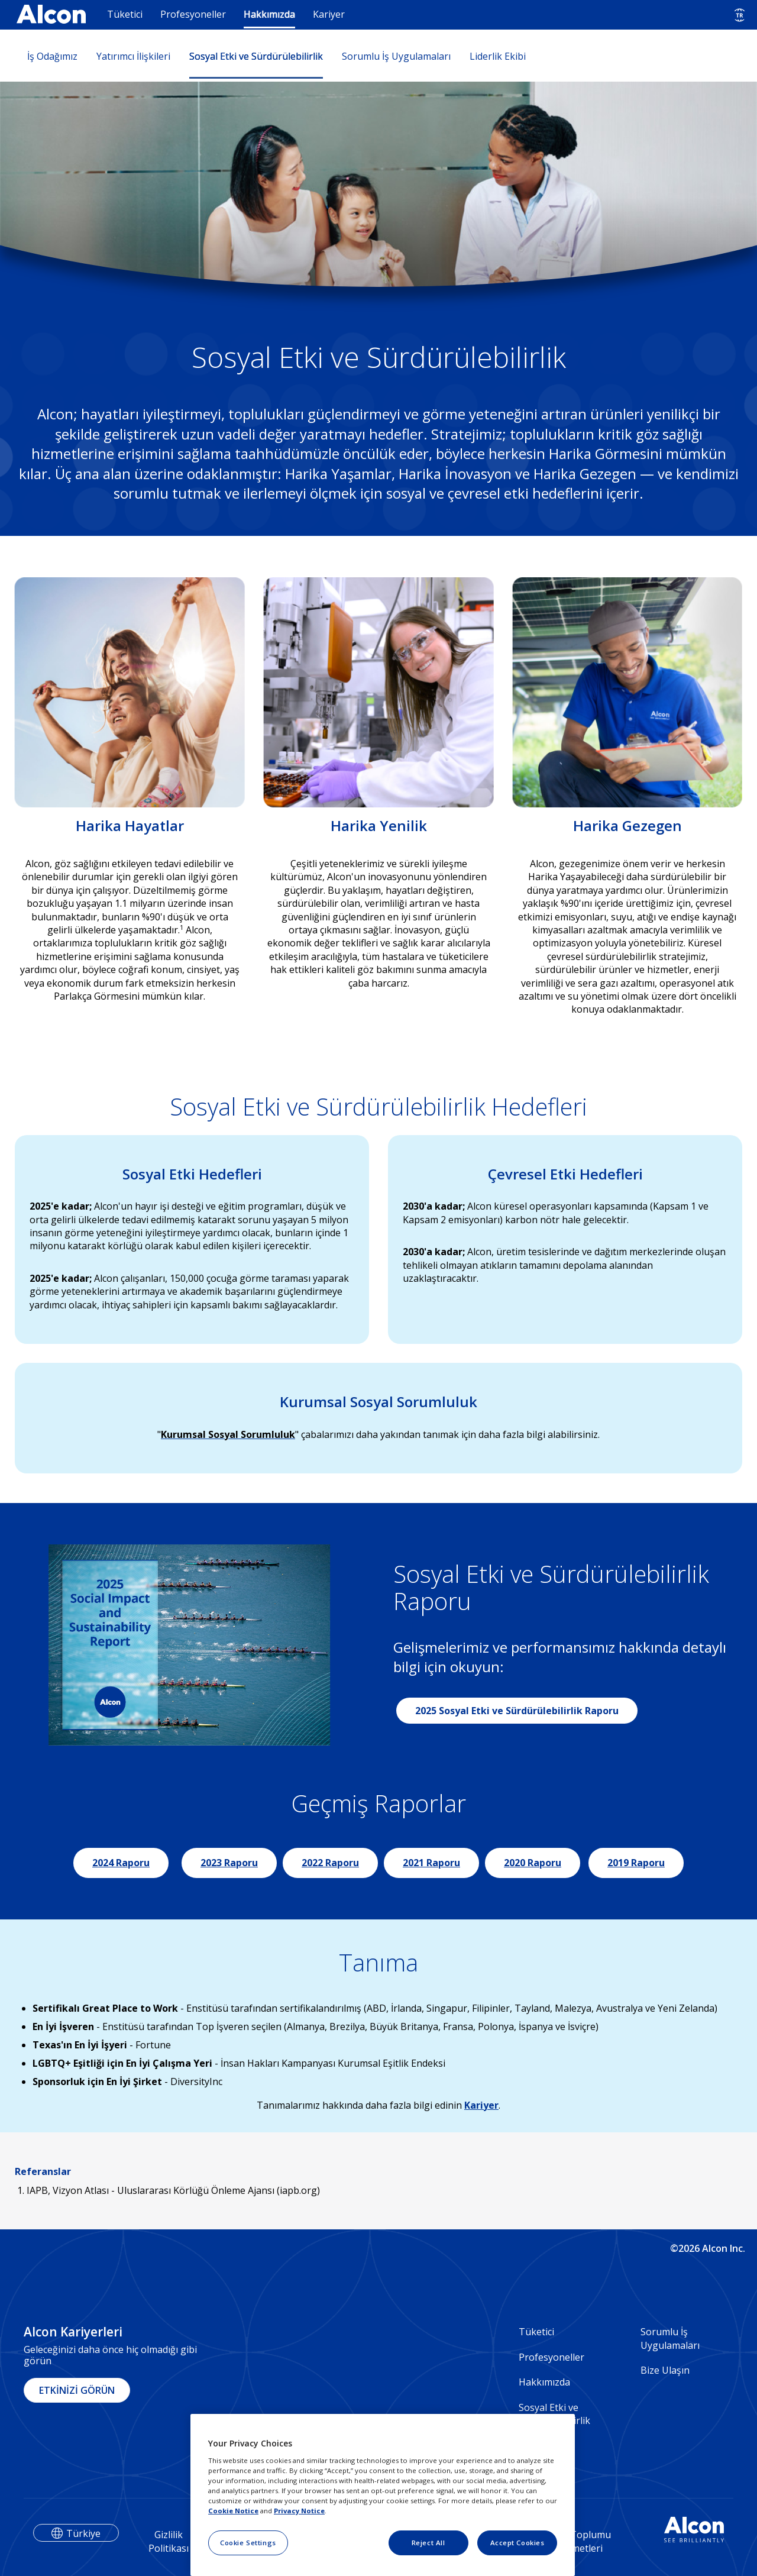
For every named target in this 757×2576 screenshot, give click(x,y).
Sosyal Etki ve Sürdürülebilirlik (256, 56)
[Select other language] (739, 15)
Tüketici (125, 14)
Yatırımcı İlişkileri (133, 56)
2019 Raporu (636, 1862)
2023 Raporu (229, 1862)
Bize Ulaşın (665, 2370)
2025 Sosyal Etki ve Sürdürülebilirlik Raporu (517, 1710)
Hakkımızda (269, 14)
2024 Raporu (121, 1862)
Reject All (428, 2542)
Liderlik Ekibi (498, 56)
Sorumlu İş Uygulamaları (396, 56)
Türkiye (83, 2533)
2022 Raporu (330, 1862)
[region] (382, 2495)
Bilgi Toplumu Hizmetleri (579, 2541)
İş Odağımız (52, 56)
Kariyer (329, 14)
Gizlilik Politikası (168, 2541)
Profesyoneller (193, 14)
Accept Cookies (517, 2542)
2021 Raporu (431, 1862)
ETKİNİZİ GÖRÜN (77, 2390)
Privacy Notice (299, 2510)
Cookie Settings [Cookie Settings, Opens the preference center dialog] (248, 2542)
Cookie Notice (233, 2510)
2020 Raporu (532, 1862)
